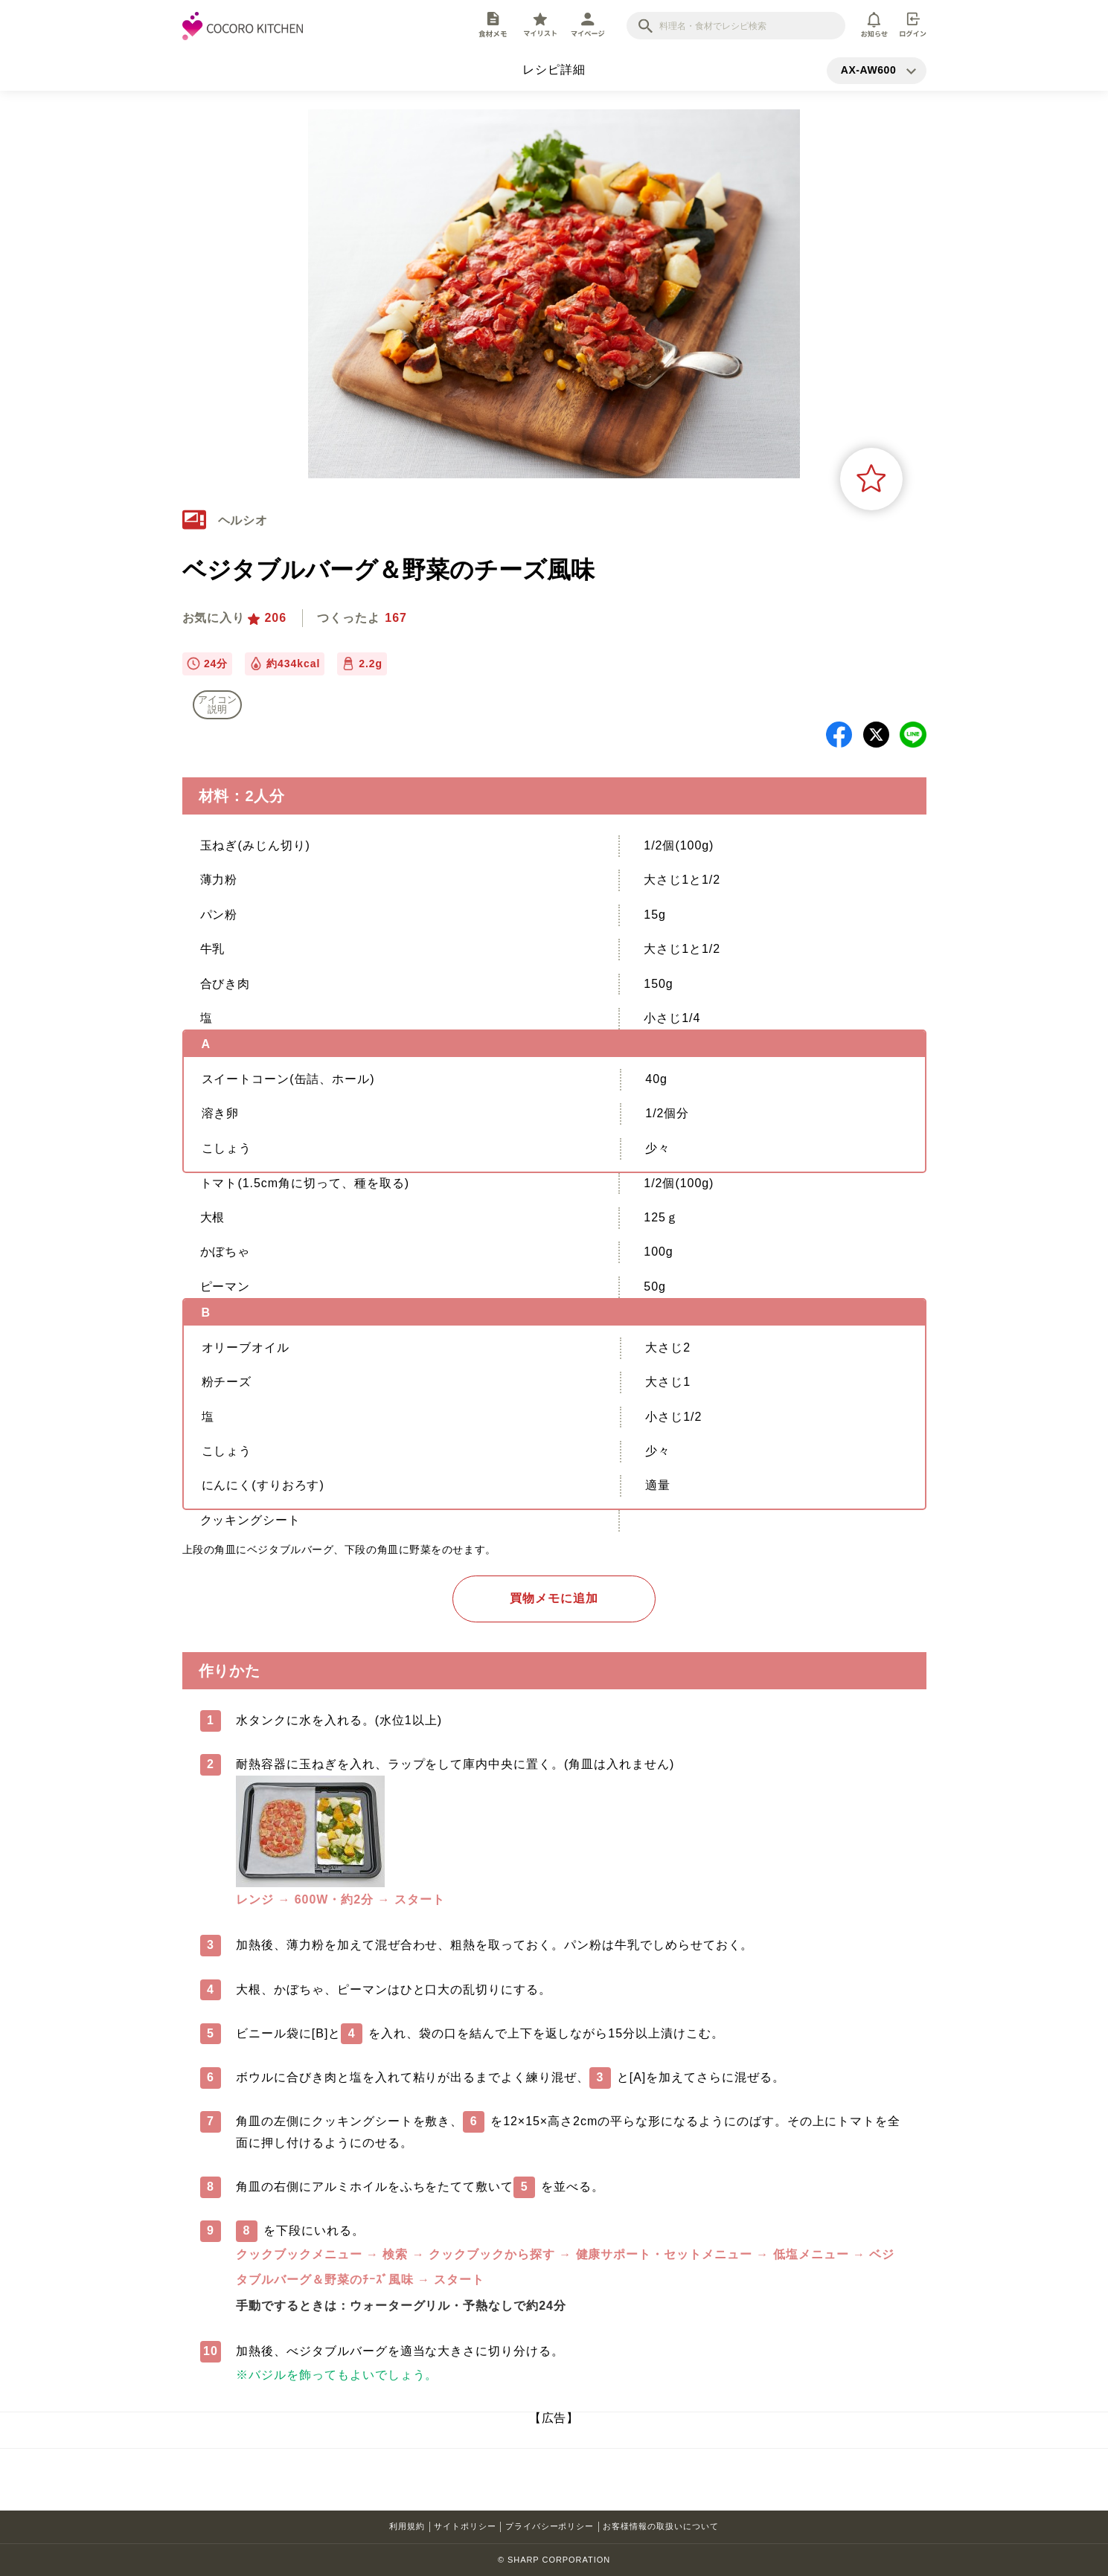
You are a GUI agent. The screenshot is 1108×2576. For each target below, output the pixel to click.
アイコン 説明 (217, 704)
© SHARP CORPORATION (554, 2559)
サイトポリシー (465, 2526)
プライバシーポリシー (550, 2526)
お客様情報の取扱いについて (660, 2526)
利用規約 (407, 2526)
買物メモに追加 (554, 1598)
